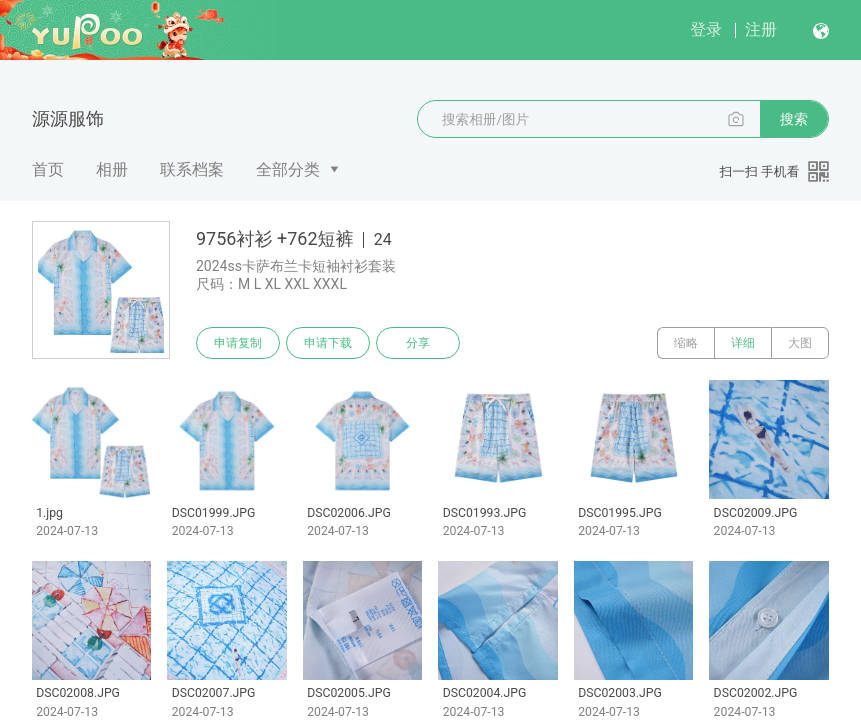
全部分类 (288, 169)
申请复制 (238, 343)
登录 (706, 29)
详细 (743, 343)
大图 (800, 343)
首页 (48, 169)
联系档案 (192, 169)
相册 (112, 169)
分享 (418, 343)
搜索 (794, 119)
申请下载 (328, 343)
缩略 (686, 343)
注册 (761, 29)
